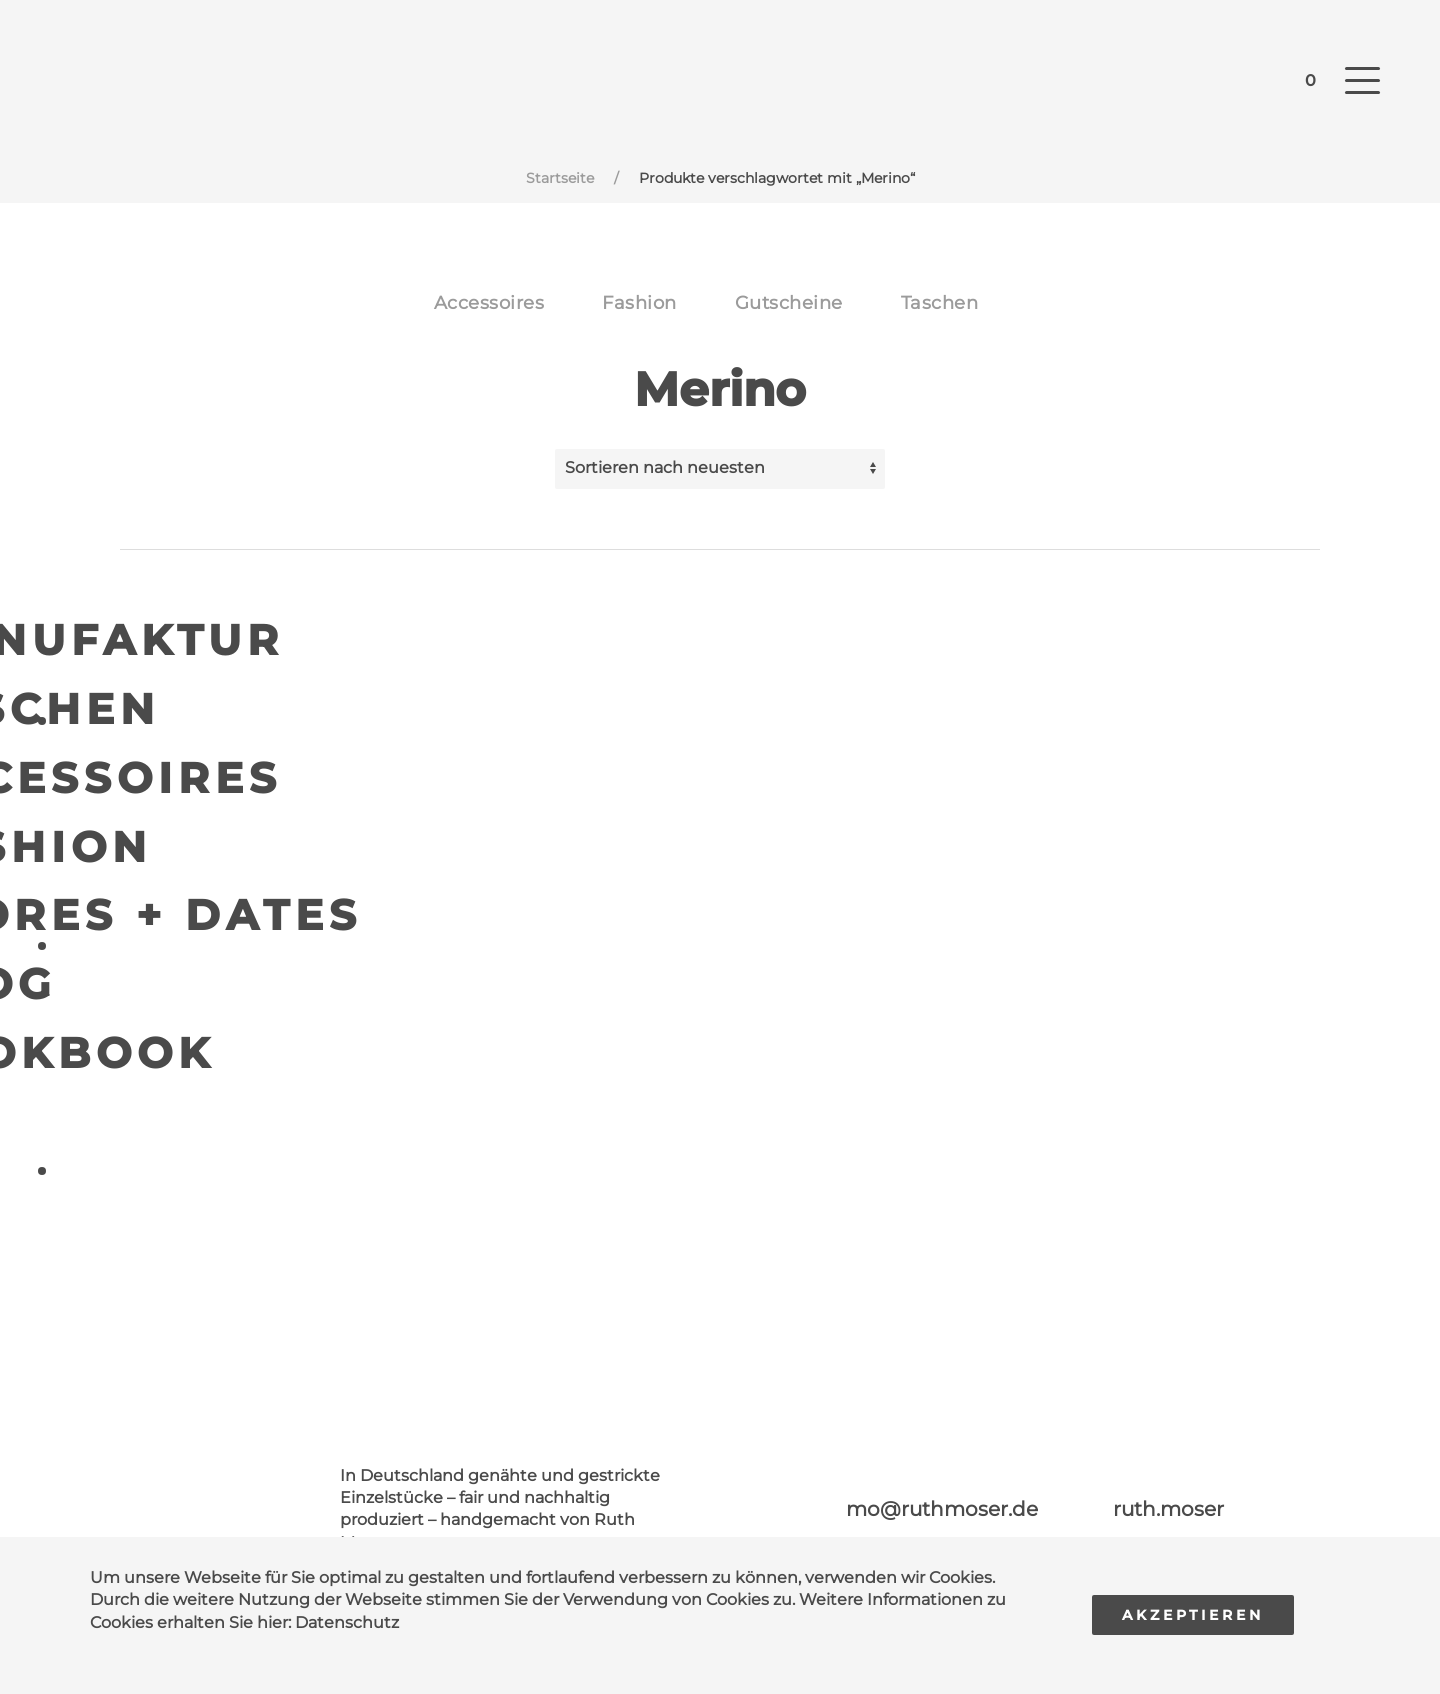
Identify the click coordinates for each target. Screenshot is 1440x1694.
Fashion (639, 303)
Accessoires (489, 303)
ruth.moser (1168, 1509)
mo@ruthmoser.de (942, 1509)
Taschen (940, 303)
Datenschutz (347, 1622)
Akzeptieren (1193, 1615)
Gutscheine (789, 303)
